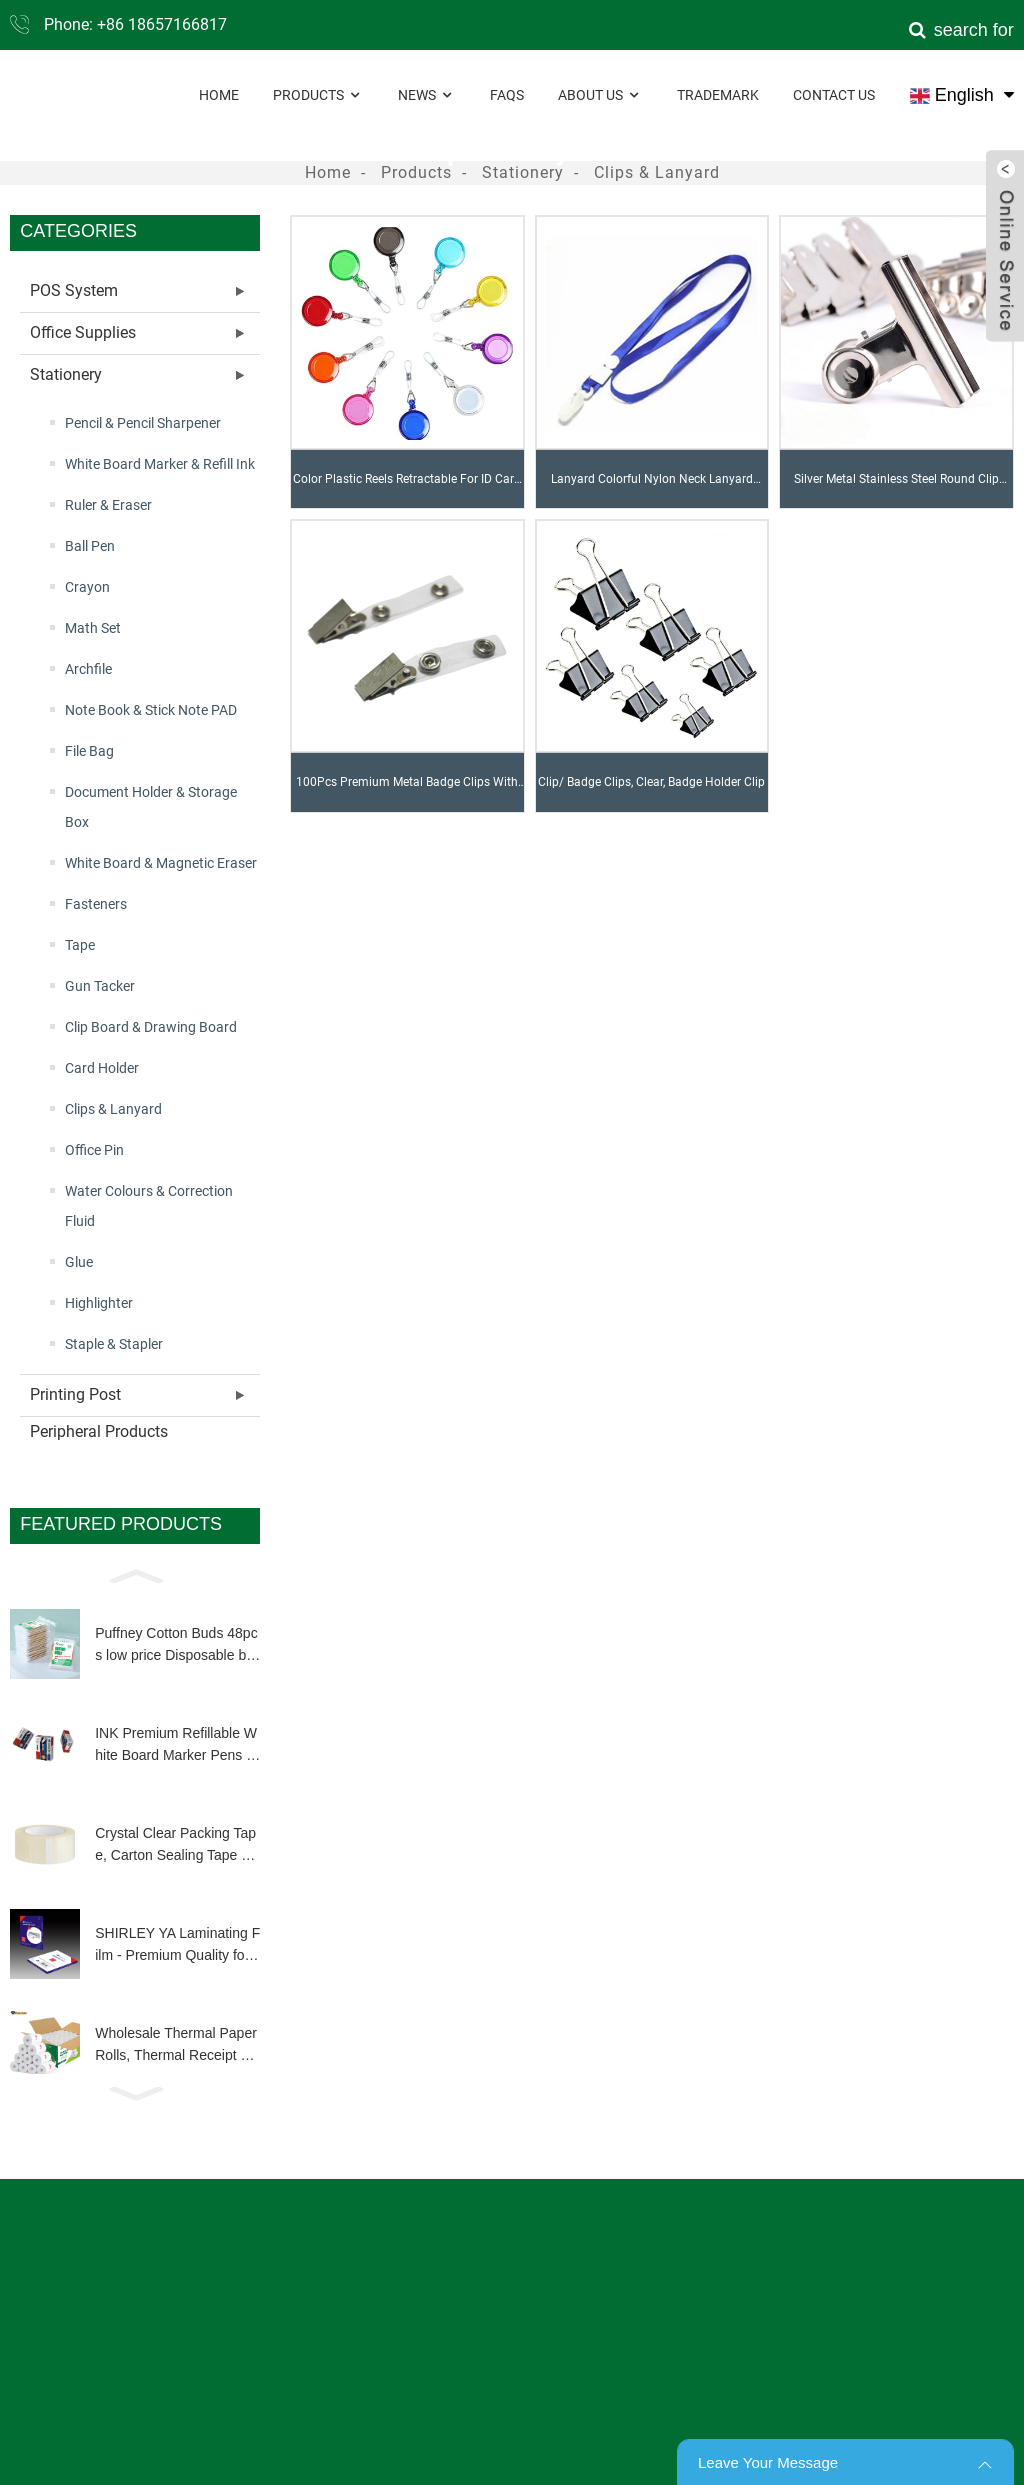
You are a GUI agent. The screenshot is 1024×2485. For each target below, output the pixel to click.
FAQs (507, 95)
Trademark (718, 95)
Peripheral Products (99, 1431)
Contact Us (834, 95)
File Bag (89, 751)
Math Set (93, 628)
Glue (79, 1262)
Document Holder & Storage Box (151, 807)
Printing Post (75, 1394)
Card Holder (102, 1068)
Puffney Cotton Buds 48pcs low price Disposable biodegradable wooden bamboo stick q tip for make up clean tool (176, 1646)
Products (318, 95)
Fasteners (96, 904)
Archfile (88, 669)
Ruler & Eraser (108, 505)
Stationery (523, 172)
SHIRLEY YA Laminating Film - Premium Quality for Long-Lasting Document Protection (177, 1946)
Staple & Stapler (114, 1344)
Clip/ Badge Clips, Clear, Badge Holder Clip (651, 782)
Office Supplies (83, 332)
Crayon (87, 587)
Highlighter (99, 1303)
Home (219, 95)
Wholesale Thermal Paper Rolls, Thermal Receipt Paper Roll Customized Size (176, 2046)
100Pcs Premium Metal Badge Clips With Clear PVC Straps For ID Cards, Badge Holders (407, 793)
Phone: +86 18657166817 (135, 24)
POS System (74, 290)
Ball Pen (90, 546)
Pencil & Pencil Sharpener (143, 423)
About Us (600, 95)
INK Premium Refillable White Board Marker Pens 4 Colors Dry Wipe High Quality (177, 1746)
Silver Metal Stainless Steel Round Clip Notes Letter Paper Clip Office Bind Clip (896, 490)
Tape (80, 945)
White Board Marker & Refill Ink (160, 464)
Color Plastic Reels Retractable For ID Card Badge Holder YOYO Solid (407, 490)
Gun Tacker (100, 986)
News (427, 95)
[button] (135, 1575)
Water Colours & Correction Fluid (149, 1206)
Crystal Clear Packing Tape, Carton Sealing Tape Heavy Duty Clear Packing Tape (177, 1846)
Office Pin (94, 1150)
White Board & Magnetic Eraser (161, 863)
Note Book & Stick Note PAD (151, 710)
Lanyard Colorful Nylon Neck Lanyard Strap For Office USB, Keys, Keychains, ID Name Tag (652, 490)
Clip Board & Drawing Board (151, 1027)
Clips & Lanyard (657, 172)
